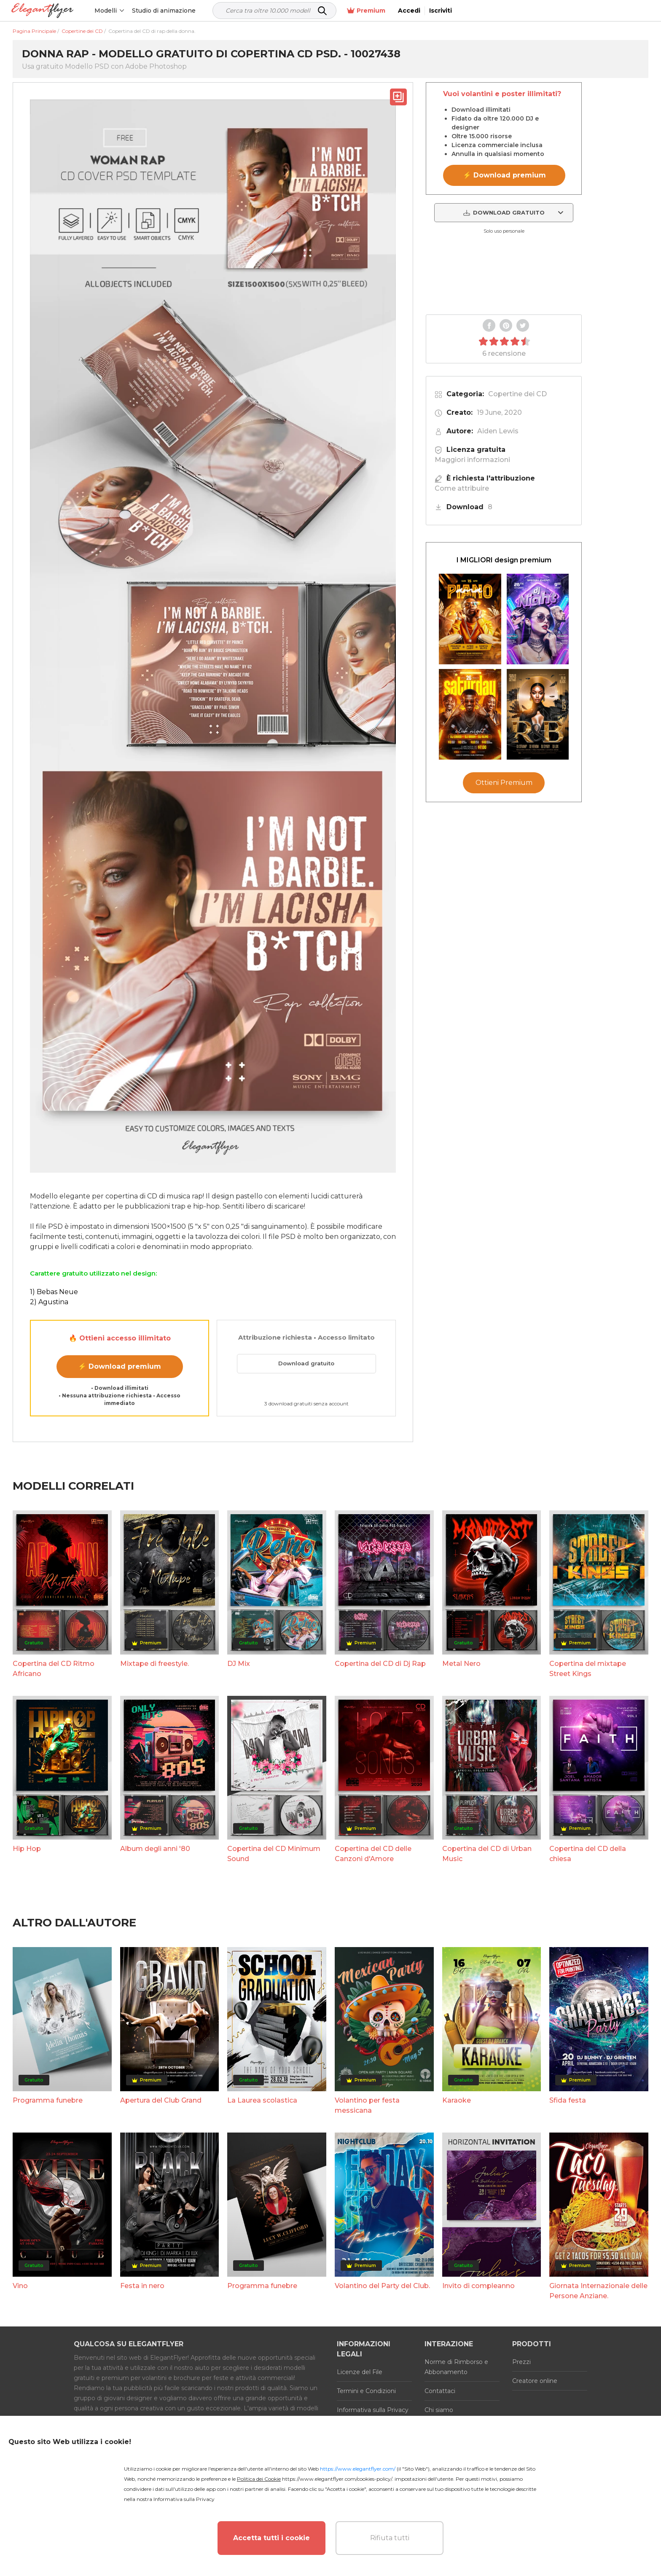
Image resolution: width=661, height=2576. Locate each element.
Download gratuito (306, 1363)
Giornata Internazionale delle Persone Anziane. (598, 2291)
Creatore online (534, 2381)
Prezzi (521, 2362)
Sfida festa (567, 2100)
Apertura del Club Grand (161, 2100)
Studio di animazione (165, 10)
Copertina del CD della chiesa (587, 1854)
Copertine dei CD (517, 394)
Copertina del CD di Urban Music (487, 1854)
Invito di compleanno (478, 2286)
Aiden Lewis (498, 431)
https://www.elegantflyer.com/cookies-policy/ (337, 2479)
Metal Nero (461, 1664)
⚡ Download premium (119, 1366)
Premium (558, 11)
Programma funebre (48, 2100)
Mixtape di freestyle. (154, 1664)
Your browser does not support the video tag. (504, 274)
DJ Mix (238, 1664)
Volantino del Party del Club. (382, 2286)
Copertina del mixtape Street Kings (587, 1669)
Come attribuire (462, 488)
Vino (20, 2286)
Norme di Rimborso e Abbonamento (456, 2367)
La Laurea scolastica (262, 2100)
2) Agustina (49, 1302)
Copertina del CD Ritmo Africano (53, 1669)
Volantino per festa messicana (367, 2105)
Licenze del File (359, 2372)
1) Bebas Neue (54, 1292)
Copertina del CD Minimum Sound (273, 1854)
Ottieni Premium (504, 783)
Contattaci (440, 2391)
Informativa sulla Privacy (372, 2410)
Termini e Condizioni (366, 2391)
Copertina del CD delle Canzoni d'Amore (373, 1854)
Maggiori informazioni (472, 460)
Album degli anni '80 (155, 1849)
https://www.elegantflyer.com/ (357, 2469)
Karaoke (456, 2100)
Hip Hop (27, 1849)
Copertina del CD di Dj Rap (380, 1664)
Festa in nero (142, 2286)
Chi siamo (439, 2410)
